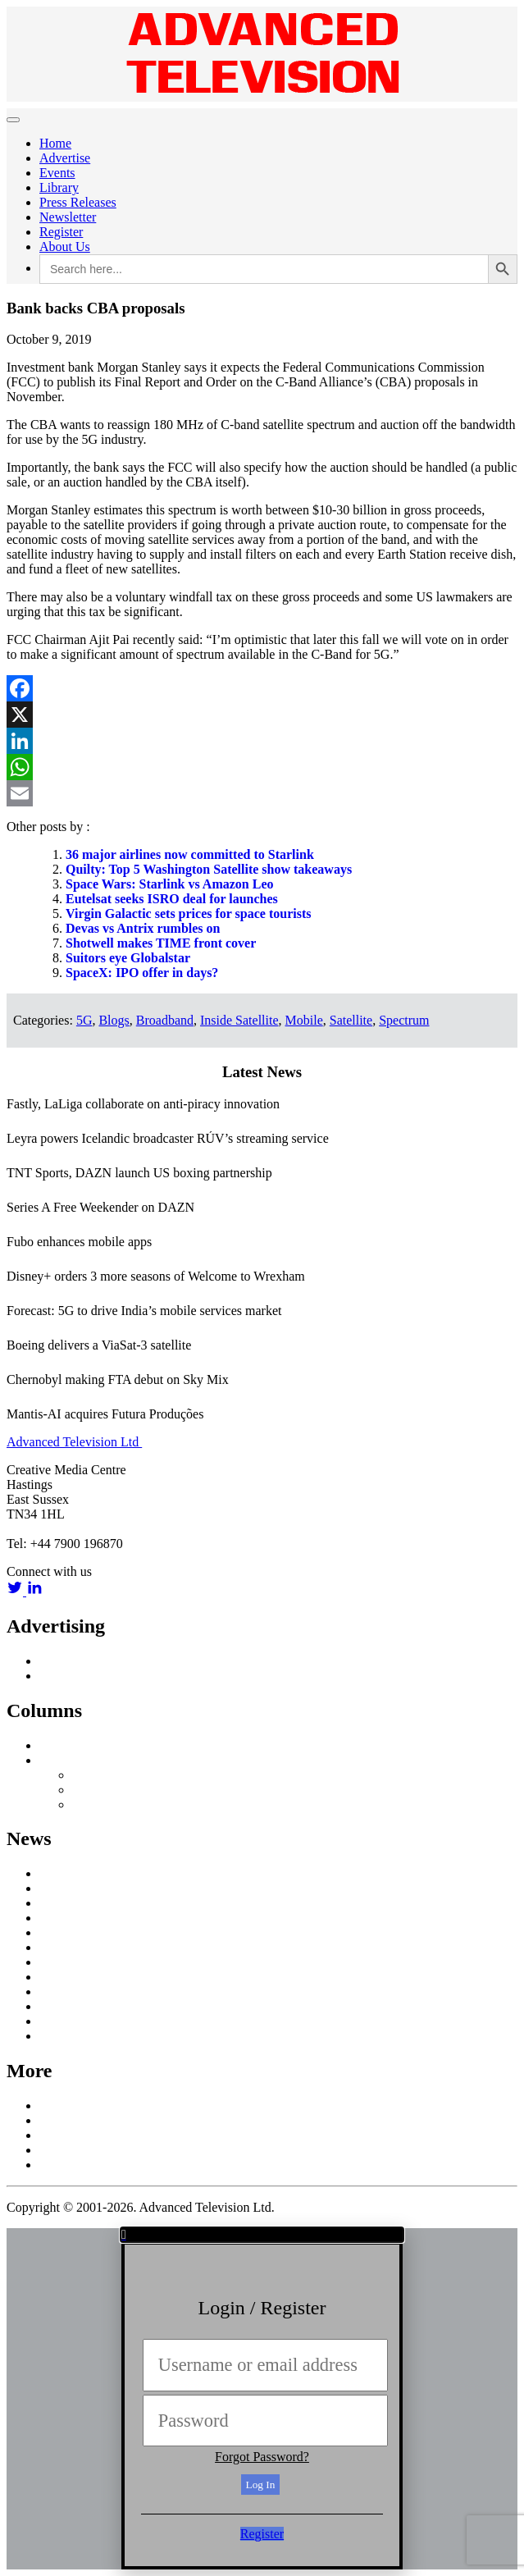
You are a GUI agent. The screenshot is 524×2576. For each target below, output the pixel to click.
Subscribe (65, 2135)
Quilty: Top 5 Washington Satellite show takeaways (209, 869)
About (55, 2105)
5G (84, 1020)
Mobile (304, 1020)
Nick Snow (101, 1775)
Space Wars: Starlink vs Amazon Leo (170, 884)
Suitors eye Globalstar (128, 958)
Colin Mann (103, 1790)
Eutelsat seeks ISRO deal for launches (172, 899)
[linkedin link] (34, 1591)
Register (61, 232)
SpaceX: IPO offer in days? (142, 973)
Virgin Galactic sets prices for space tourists (189, 913)
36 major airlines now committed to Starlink (190, 854)
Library (59, 187)
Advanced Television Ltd (74, 1442)
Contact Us (68, 2120)
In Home (62, 1947)
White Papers (74, 2036)
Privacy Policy (77, 2150)
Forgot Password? (262, 2457)
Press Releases (77, 202)
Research (63, 1991)
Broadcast (65, 1903)
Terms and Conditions (97, 2165)
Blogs (113, 1020)
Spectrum (404, 1020)
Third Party (102, 1804)
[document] (262, 2398)
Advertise (64, 158)
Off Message (73, 1760)
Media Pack (70, 1676)
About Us (64, 246)
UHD (53, 2021)
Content (60, 1932)
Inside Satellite (239, 1020)
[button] (262, 2234)
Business (62, 1918)
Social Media (74, 2006)
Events (57, 173)
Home (55, 143)
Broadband (165, 1020)
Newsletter (67, 217)
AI (46, 1873)
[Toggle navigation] (13, 119)
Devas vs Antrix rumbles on (143, 928)
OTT (52, 1977)
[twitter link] (16, 1591)
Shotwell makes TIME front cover (161, 943)
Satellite (351, 1020)
